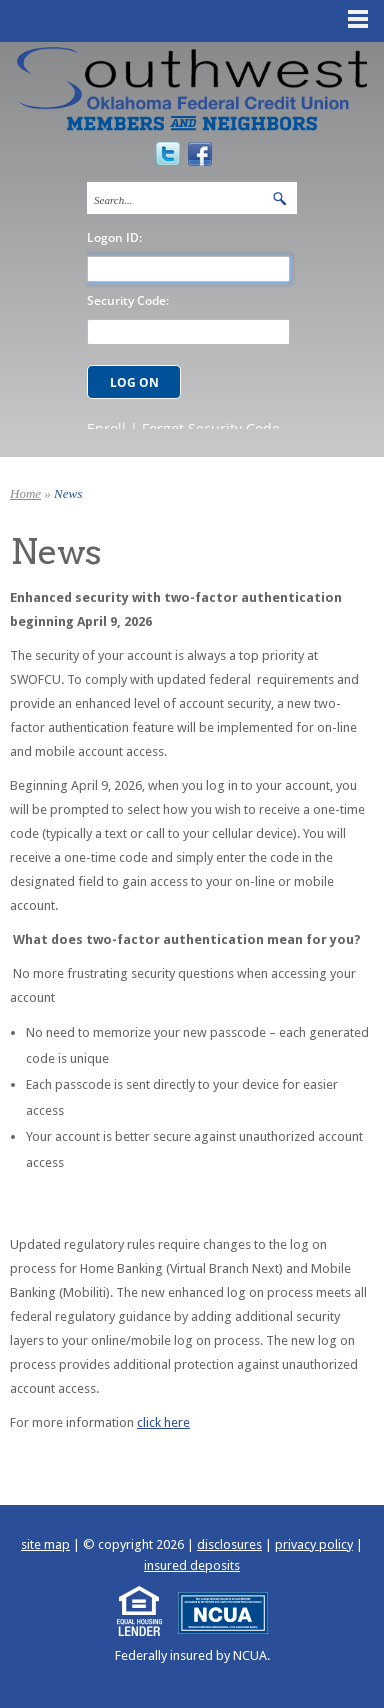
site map (45, 1544)
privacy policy (314, 1544)
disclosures (229, 1544)
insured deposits (192, 1565)
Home (25, 493)
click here (163, 1422)
